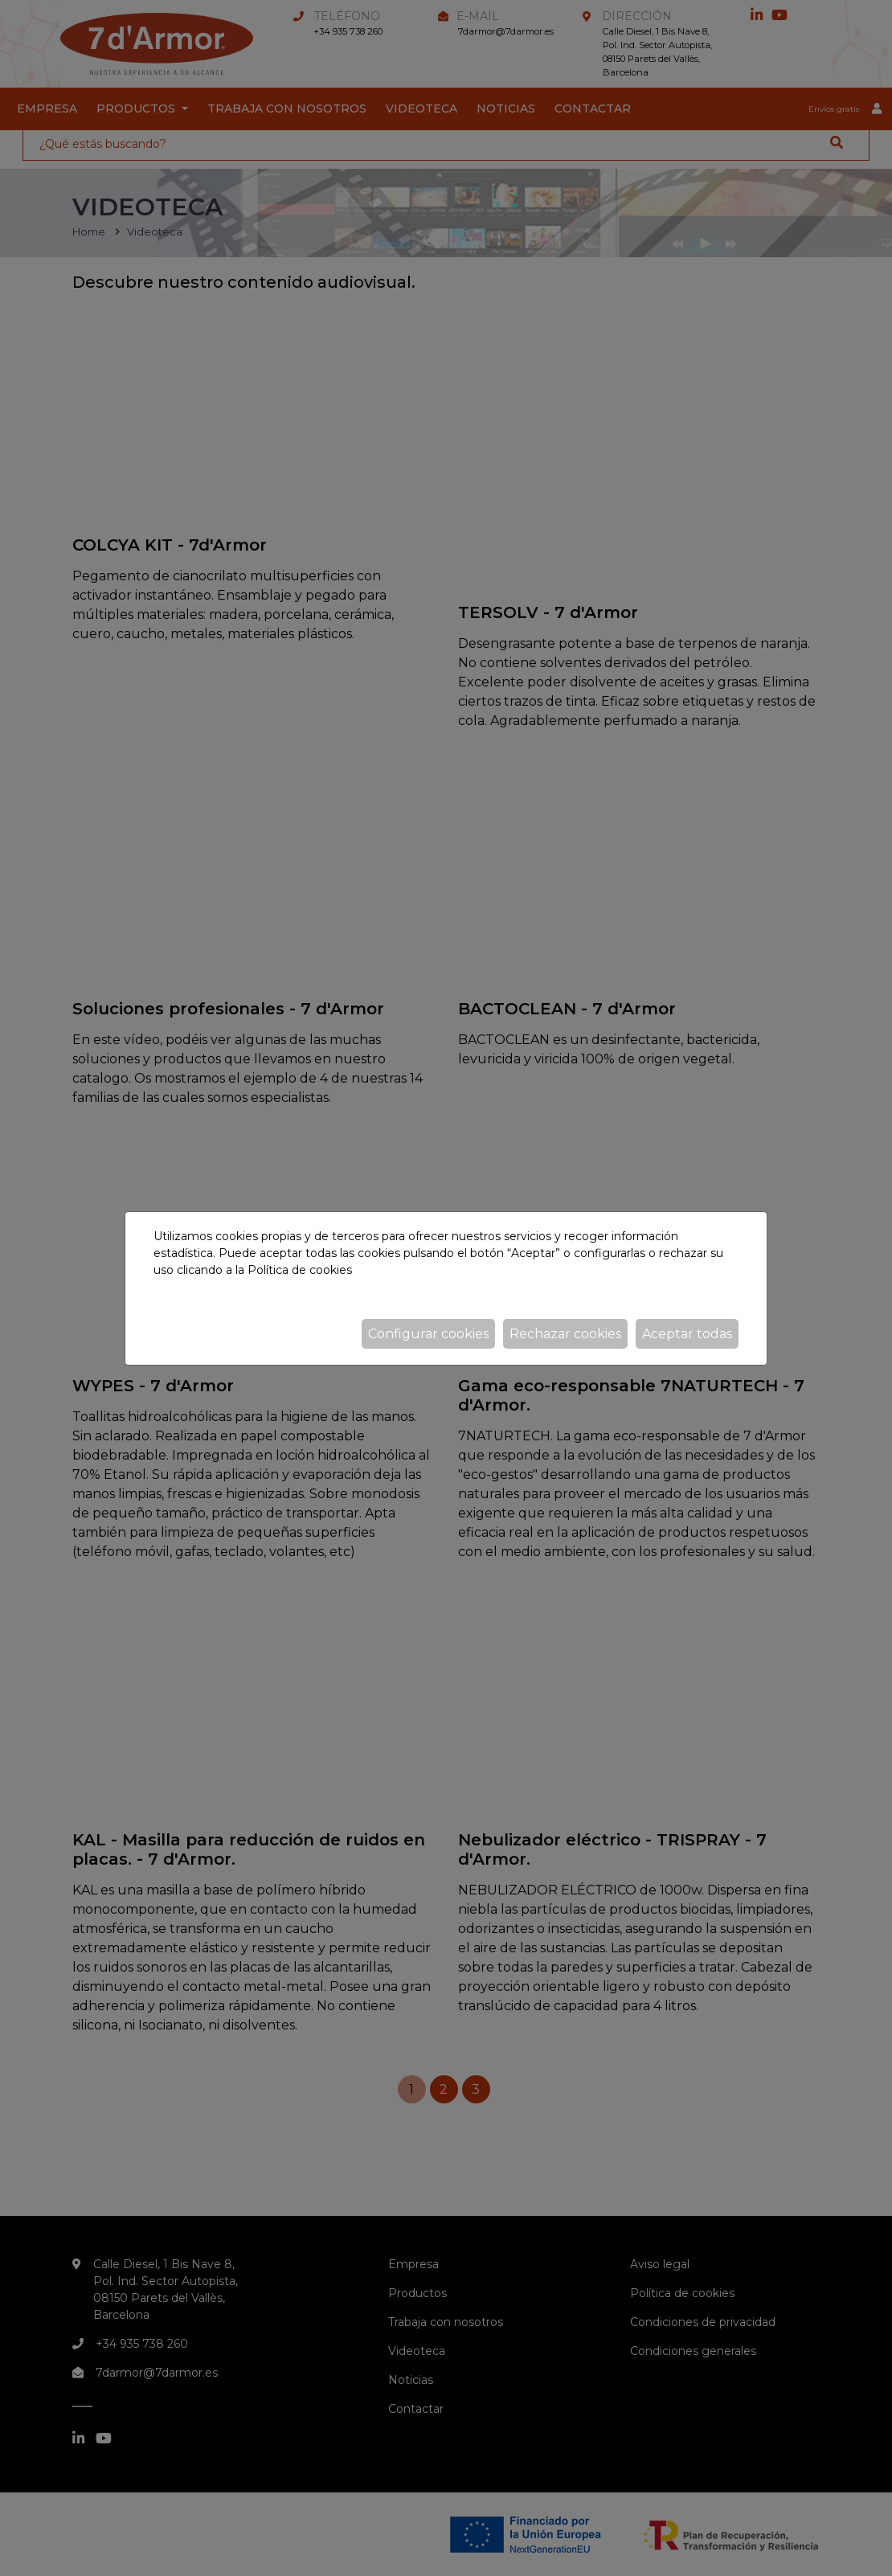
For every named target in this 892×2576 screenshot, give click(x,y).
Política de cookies (300, 1270)
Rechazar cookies (565, 1333)
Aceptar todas (687, 1333)
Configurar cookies (428, 1333)
